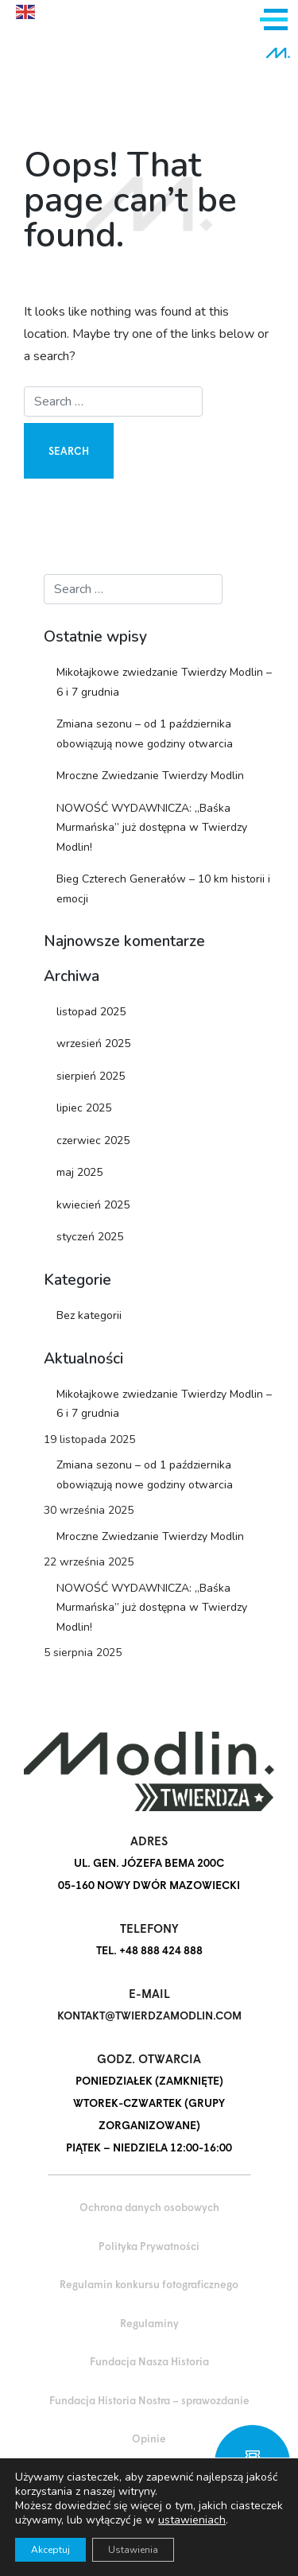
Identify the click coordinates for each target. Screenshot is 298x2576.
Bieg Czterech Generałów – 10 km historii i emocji (163, 888)
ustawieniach (192, 2520)
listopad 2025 (91, 1011)
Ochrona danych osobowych (149, 2207)
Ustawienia (133, 2549)
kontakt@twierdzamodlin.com (149, 2015)
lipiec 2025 (83, 1107)
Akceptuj (50, 2549)
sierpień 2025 (90, 1076)
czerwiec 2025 (93, 1140)
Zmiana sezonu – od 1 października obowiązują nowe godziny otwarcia (144, 733)
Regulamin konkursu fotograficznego (149, 2284)
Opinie (149, 2438)
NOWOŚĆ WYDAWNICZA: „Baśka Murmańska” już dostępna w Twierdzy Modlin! (151, 828)
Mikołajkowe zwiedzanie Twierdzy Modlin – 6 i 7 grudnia (164, 682)
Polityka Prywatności (149, 2246)
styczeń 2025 (89, 1236)
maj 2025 (79, 1172)
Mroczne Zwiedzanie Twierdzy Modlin (150, 775)
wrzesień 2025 (93, 1043)
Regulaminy (149, 2323)
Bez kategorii (89, 1315)
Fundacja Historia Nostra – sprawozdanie (149, 2400)
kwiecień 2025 (93, 1204)
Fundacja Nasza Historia (149, 2361)
